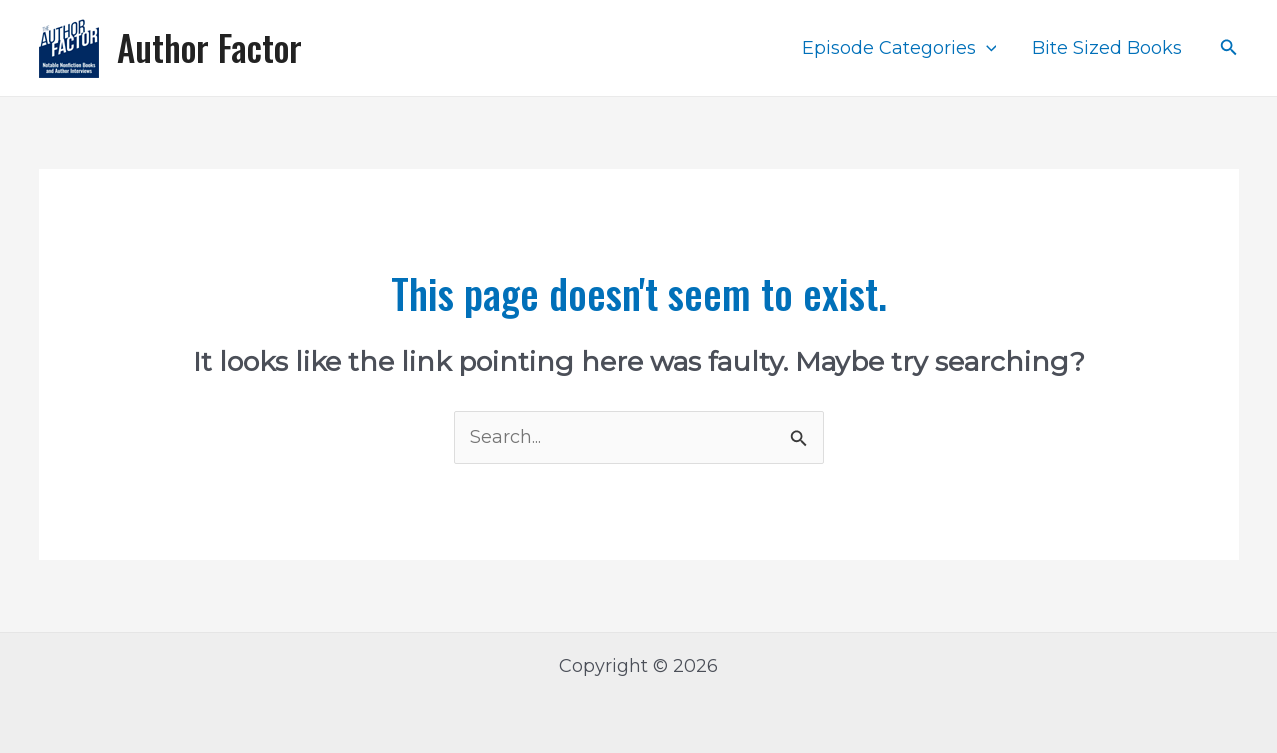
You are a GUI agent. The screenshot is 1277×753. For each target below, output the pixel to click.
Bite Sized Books (1107, 48)
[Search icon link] (1229, 48)
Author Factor (209, 47)
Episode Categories (899, 48)
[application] (986, 48)
